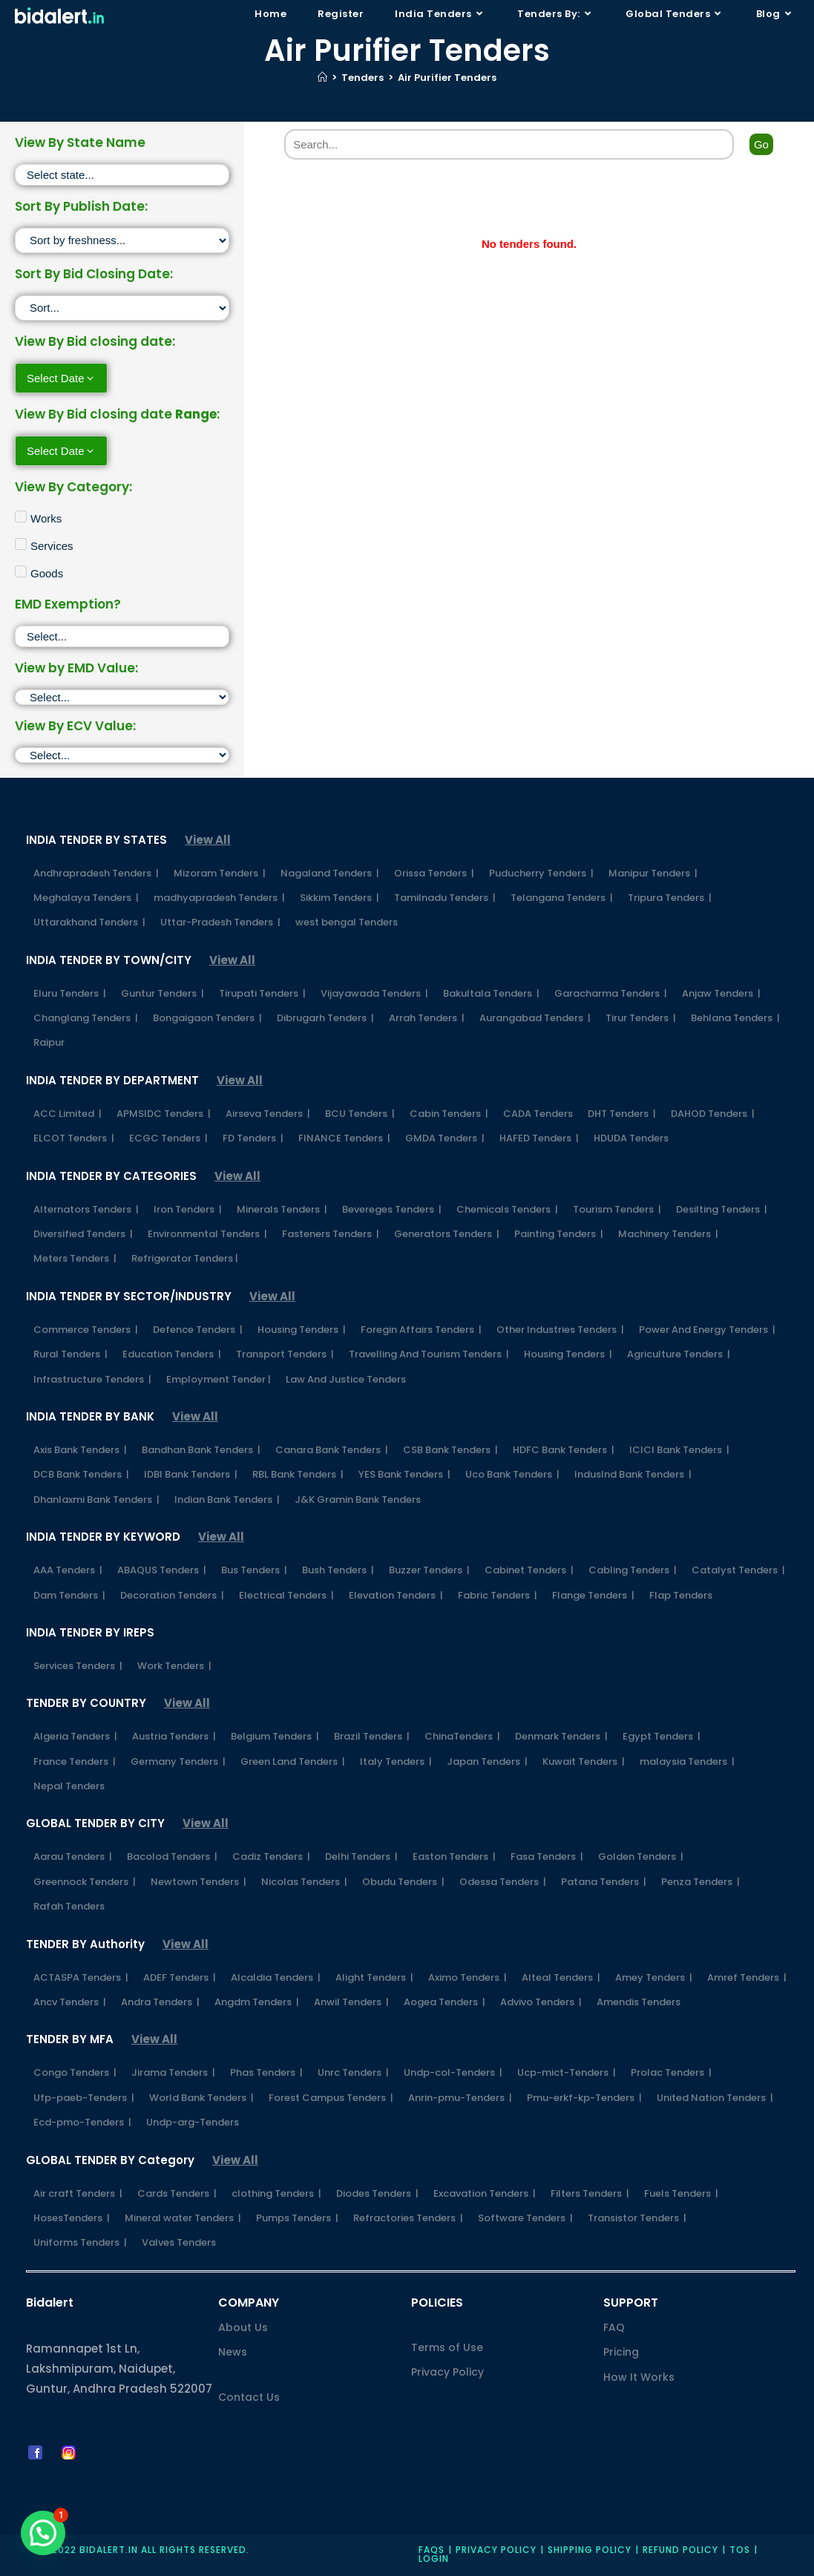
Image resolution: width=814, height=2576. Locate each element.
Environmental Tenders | (207, 1234)
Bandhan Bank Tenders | (201, 1450)
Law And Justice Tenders (346, 1379)
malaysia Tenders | (687, 1761)
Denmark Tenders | (561, 1736)
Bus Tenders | (254, 1570)
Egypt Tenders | (661, 1736)
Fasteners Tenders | (330, 1234)
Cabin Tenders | (449, 1114)
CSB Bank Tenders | (450, 1450)
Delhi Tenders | (361, 1856)
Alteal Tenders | (561, 1977)
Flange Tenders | (593, 1595)
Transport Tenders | (285, 1354)
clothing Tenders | (276, 2193)
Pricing (621, 2351)
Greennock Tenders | (84, 1882)
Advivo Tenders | (541, 2002)
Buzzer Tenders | (429, 1570)
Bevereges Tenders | (392, 1209)
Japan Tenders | (487, 1761)
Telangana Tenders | (562, 898)
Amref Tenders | (747, 1977)
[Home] (322, 78)
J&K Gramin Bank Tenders (358, 1499)
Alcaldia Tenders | (276, 1977)
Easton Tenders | (454, 1856)
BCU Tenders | (360, 1114)
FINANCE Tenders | (344, 1138)
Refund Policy (680, 2549)
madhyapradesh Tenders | (219, 898)
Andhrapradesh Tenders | (96, 873)
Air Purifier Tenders (447, 78)
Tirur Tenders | (640, 1018)
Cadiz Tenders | (271, 1856)
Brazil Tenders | (372, 1736)
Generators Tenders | (446, 1234)
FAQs (431, 2549)
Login (434, 2558)
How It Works (638, 2377)
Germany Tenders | (178, 1761)
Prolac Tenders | (671, 2072)
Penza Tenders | (700, 1882)
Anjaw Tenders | (721, 993)
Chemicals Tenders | (507, 1209)
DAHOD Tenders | (713, 1114)
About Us (243, 2327)
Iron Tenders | (188, 1209)
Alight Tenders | (374, 1977)
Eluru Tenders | (69, 993)
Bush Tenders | (338, 1570)
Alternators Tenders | (86, 1209)
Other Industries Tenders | (560, 1330)
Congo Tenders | (74, 2072)
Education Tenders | (171, 1354)
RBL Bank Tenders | (298, 1474)
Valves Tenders (179, 2242)
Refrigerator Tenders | (184, 1258)
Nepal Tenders (69, 1786)
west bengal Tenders (346, 922)
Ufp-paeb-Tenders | (83, 2098)
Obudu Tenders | (403, 1882)
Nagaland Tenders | (329, 873)
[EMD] (122, 697)
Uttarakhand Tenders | (89, 922)
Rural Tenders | (70, 1354)
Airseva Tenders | (268, 1114)
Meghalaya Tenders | (86, 898)
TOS (739, 2549)
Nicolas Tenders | (304, 1882)
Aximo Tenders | (467, 1977)
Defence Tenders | (198, 1330)
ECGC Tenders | (168, 1138)
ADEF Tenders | (179, 1977)
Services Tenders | (77, 1666)
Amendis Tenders (638, 2002)
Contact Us (249, 2397)
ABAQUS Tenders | (161, 1570)
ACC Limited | (67, 1114)
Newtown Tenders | (198, 1882)
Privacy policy (496, 2549)
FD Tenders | (253, 1138)
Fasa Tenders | (547, 1856)
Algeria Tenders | (75, 1736)
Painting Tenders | (558, 1234)
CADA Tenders (538, 1114)
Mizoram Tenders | (220, 873)
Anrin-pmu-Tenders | (460, 2098)
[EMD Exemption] (122, 636)
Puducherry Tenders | (541, 873)
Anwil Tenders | (351, 2002)
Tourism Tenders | (617, 1209)
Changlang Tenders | (85, 1018)
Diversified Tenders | (83, 1234)
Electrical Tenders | (286, 1595)
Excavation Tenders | (484, 2193)
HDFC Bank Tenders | (563, 1450)
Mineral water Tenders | (183, 2218)
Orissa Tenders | (434, 873)
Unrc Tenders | (353, 2072)
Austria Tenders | (174, 1736)
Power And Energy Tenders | (707, 1330)
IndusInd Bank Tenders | (633, 1474)
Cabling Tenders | (632, 1570)
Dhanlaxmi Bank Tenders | (96, 1499)
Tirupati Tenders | (262, 993)
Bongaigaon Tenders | (207, 1018)
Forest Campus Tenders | (331, 2098)
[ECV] (122, 755)
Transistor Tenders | (637, 2218)
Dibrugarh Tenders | (325, 1018)
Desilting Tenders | (721, 1209)
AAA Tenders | (67, 1570)
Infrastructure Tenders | (92, 1379)
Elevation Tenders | (396, 1595)
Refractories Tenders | (408, 2218)
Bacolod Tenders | (172, 1856)
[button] (43, 2533)
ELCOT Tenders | (73, 1138)
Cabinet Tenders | (529, 1570)
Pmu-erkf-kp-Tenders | (584, 2098)
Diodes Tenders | (377, 2193)
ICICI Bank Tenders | (679, 1450)
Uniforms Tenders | (80, 2242)
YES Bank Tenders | (404, 1474)
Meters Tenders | (74, 1258)
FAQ (614, 2327)
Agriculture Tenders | (678, 1354)
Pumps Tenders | (297, 2218)
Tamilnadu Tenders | (445, 898)
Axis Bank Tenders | (80, 1450)
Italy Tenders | (396, 1761)
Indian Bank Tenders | (227, 1499)
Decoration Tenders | (172, 1595)
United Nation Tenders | (715, 2098)
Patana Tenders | (603, 1882)
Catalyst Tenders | (738, 1570)
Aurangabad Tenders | (535, 1018)
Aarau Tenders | (72, 1856)
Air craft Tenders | (77, 2193)
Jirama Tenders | (173, 2072)
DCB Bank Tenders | (81, 1474)
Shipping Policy (589, 2549)
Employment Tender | (218, 1379)
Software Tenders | (525, 2218)
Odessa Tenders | (502, 1882)
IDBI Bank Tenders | (190, 1474)
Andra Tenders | (160, 2002)
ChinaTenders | (462, 1736)
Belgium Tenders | (275, 1736)
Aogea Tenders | (444, 2002)
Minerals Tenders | (282, 1209)
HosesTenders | (71, 2218)
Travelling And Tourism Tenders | (429, 1354)
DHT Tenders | (622, 1114)
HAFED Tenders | (539, 1138)
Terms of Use (447, 2347)
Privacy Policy (447, 2371)
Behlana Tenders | (735, 1018)
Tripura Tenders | (670, 898)
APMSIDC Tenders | (163, 1114)
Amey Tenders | (653, 1977)
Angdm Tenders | (256, 2002)
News (232, 2351)
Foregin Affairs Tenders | (421, 1330)
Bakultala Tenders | (491, 993)
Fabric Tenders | (497, 1595)
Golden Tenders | (640, 1856)
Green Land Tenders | (292, 1761)
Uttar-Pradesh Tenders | (220, 922)
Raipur (49, 1042)
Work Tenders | (174, 1666)
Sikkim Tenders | (339, 898)
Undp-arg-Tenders (192, 2122)
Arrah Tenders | (427, 1018)
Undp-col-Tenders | (453, 2072)
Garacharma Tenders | (610, 993)
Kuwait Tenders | (583, 1761)
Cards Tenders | (177, 2193)
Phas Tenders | (266, 2072)
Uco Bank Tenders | (512, 1474)
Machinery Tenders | (668, 1234)
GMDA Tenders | (445, 1138)
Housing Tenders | (301, 1330)
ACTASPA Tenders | (80, 1977)
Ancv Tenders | (69, 2002)
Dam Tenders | (69, 1595)
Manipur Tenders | (653, 873)
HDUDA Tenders (631, 1138)
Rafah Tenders (69, 1906)
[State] (122, 175)
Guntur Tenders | (162, 993)
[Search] (509, 144)
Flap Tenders (680, 1595)
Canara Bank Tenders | (331, 1450)
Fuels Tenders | (681, 2193)
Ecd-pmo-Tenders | (82, 2122)
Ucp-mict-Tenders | (566, 2072)
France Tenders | (74, 1761)
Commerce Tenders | (85, 1330)
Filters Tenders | (590, 2193)
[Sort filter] (122, 240)
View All (208, 840)
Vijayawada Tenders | (374, 993)
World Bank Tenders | (201, 2098)
